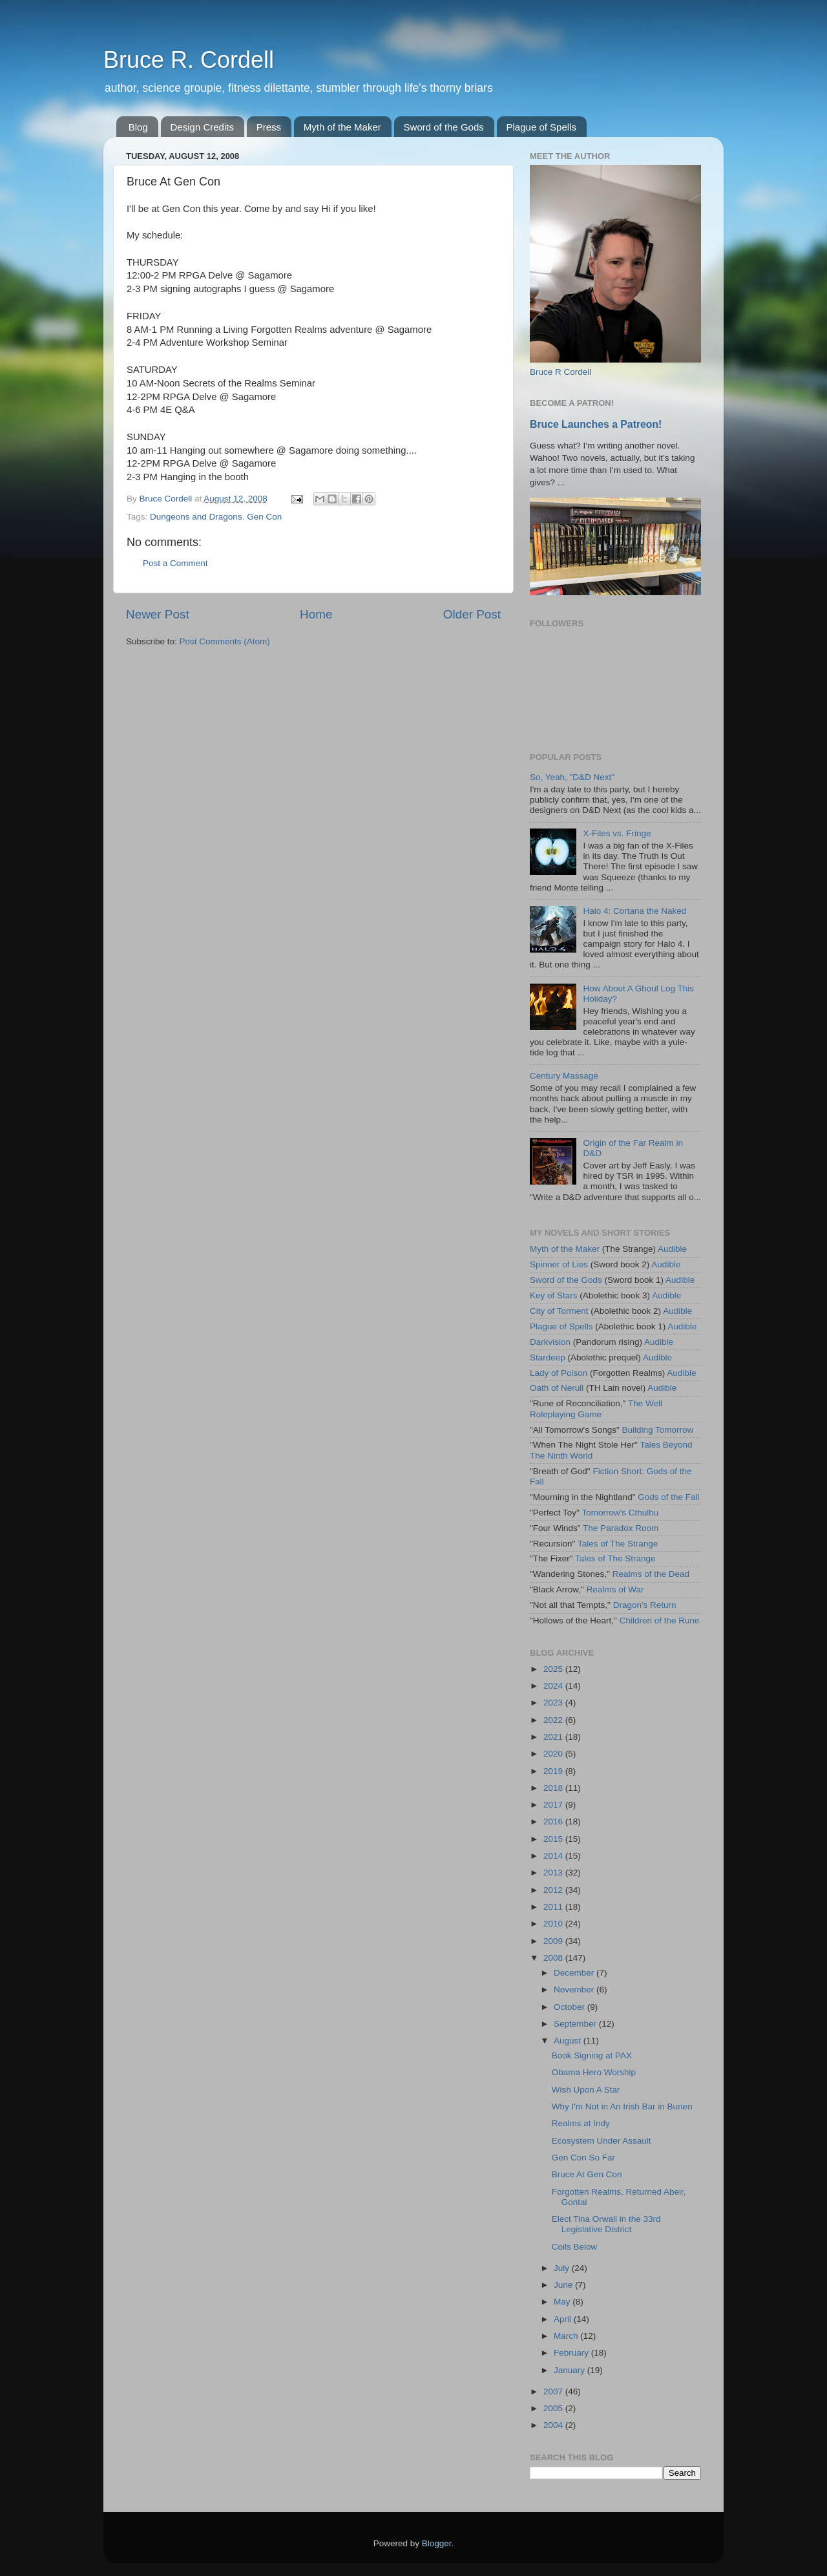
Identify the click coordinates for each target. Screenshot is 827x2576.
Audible (672, 1249)
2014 (554, 1856)
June (564, 2285)
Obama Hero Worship (594, 2072)
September (576, 2024)
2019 (554, 1771)
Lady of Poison (558, 1373)
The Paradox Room (620, 1528)
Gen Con (264, 517)
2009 (554, 1941)
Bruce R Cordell (560, 372)
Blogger (437, 2543)
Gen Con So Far (583, 2157)
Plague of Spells (541, 126)
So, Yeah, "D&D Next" (572, 777)
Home (316, 614)
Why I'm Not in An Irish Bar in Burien (622, 2106)
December (575, 1973)
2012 (554, 1890)
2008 (554, 1958)
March (567, 2336)
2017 (554, 1805)
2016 (554, 1821)
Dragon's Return (644, 1605)
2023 (554, 1702)
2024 (554, 1686)
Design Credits (202, 126)
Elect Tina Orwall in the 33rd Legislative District (606, 2224)
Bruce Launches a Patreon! (596, 424)
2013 (554, 1872)
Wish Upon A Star (586, 2090)
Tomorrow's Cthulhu (619, 1512)
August (568, 2040)
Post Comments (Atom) (225, 641)
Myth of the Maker (342, 126)
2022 (554, 1720)
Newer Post (157, 614)
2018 (554, 1788)
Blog (138, 126)
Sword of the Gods (444, 126)
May (563, 2302)
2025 (554, 1669)
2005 (554, 2408)
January (570, 2370)
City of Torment (559, 1311)
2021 (554, 1737)
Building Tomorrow (657, 1430)
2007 (554, 2391)
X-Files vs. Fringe (617, 833)
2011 (554, 1907)
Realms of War (615, 1589)
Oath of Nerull (556, 1388)
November (575, 1989)
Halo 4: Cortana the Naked (634, 911)
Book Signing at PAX (592, 2055)
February (572, 2353)
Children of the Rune (660, 1620)
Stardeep (547, 1357)
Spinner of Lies (559, 1264)
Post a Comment (175, 563)
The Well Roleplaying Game (596, 1409)
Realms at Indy (581, 2123)
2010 (554, 1923)
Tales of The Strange (618, 1543)
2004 (554, 2425)
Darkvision (550, 1342)
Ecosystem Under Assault (601, 2141)
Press (268, 126)
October (570, 2007)
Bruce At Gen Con (587, 2174)
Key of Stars (554, 1295)
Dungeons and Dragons (196, 517)
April (564, 2319)
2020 (554, 1753)
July (563, 2268)
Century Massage (564, 1076)
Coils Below (575, 2247)
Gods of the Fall (668, 1497)
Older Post (472, 614)
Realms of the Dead (650, 1574)
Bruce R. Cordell (188, 60)
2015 (554, 1839)
